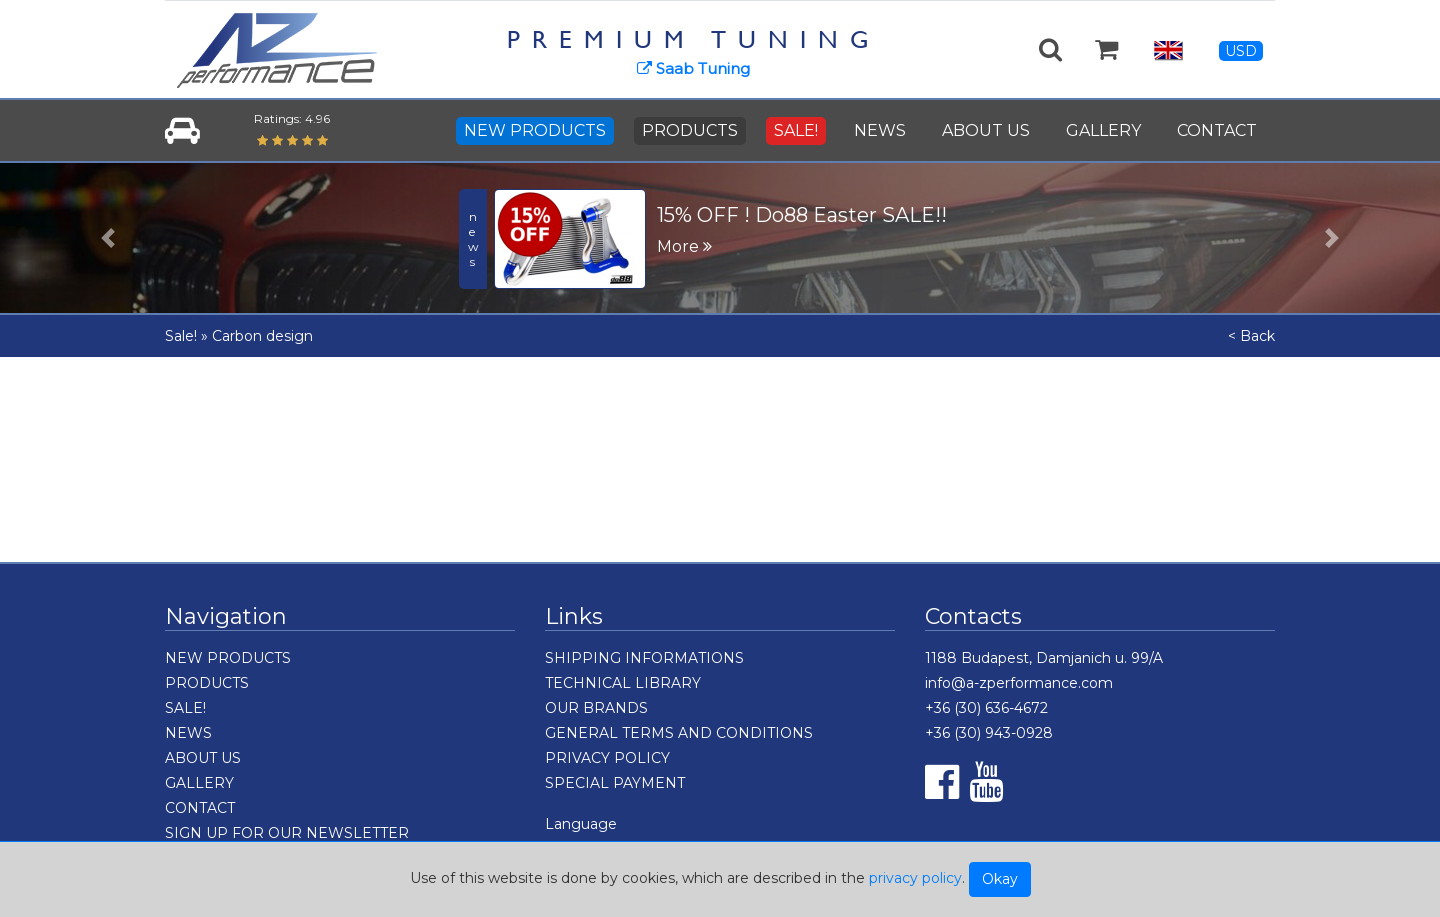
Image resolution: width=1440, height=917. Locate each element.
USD (1241, 51)
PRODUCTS (690, 130)
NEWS (880, 130)
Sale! (181, 336)
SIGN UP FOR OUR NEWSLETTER (287, 833)
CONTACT (1217, 130)
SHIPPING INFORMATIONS (644, 658)
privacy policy (915, 878)
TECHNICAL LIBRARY (623, 683)
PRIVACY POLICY (607, 758)
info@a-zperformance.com (1019, 683)
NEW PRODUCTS (535, 130)
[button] (108, 238)
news (473, 239)
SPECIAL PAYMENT (615, 783)
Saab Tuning (693, 68)
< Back (1251, 336)
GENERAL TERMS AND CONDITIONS (679, 733)
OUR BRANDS (596, 708)
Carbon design (262, 336)
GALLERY (1103, 130)
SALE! (796, 130)
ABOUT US (986, 130)
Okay (1000, 879)
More (684, 246)
